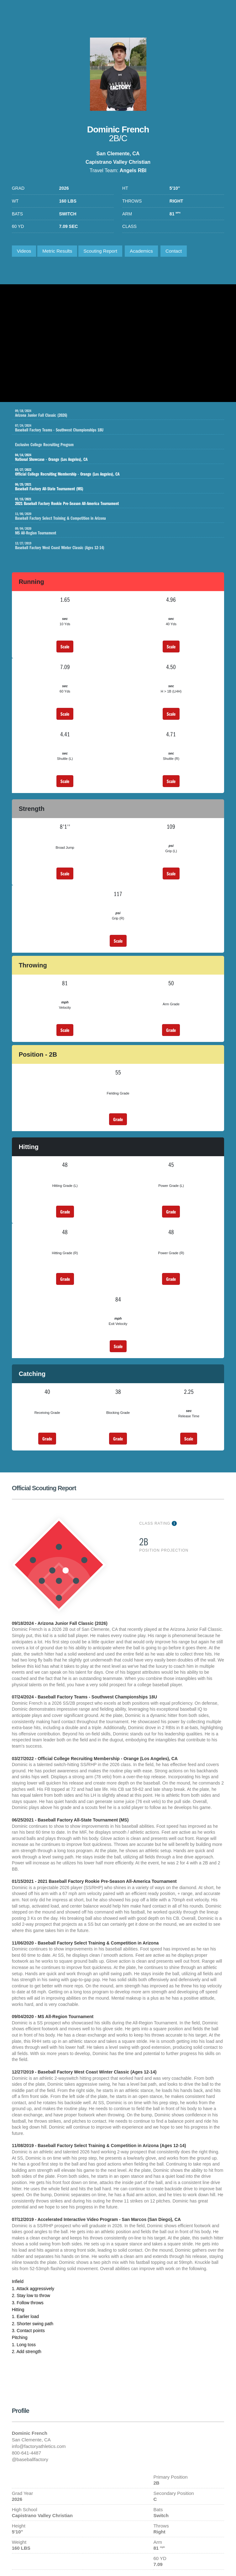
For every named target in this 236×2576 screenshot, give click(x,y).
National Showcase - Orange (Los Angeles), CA (113, 457)
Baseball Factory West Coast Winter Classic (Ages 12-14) (119, 545)
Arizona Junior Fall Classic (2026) (119, 413)
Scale (64, 646)
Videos (24, 251)
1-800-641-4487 (218, 14)
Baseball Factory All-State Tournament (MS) (113, 486)
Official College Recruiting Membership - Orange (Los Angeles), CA (113, 472)
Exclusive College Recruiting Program (119, 442)
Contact (173, 251)
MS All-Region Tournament (119, 531)
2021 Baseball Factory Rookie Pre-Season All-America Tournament (113, 501)
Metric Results (57, 251)
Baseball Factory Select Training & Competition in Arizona (119, 516)
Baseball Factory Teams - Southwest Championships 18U (119, 428)
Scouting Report (100, 251)
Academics (141, 251)
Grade (171, 1030)
